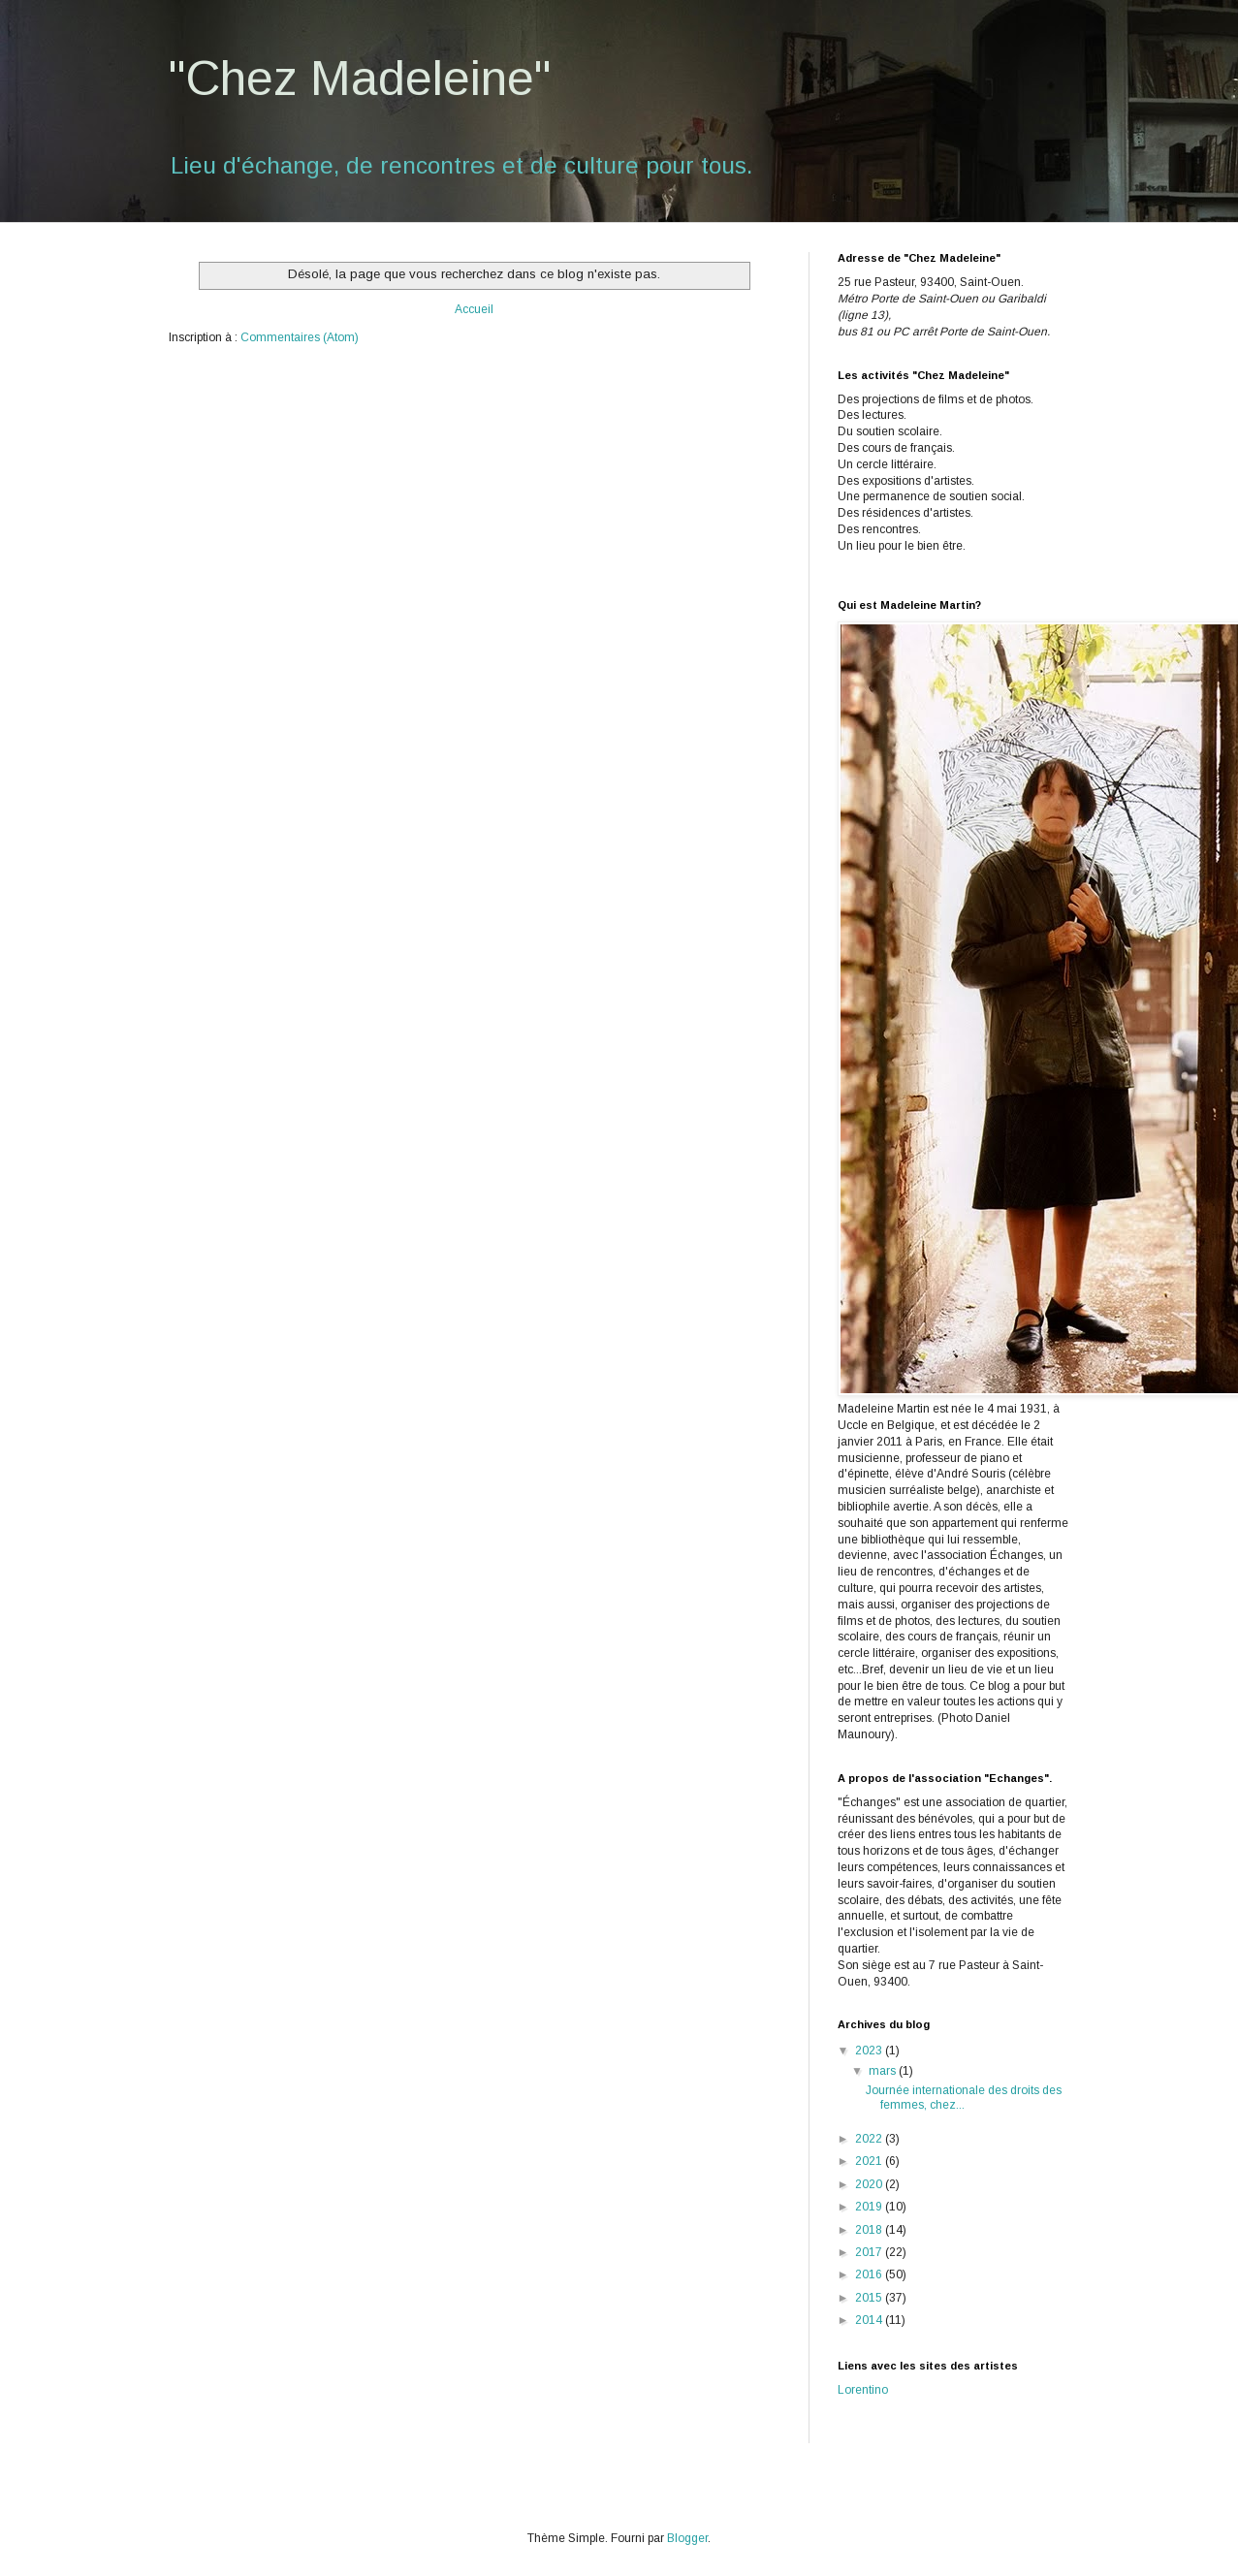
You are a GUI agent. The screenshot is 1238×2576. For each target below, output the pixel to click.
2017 (870, 2252)
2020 (870, 2184)
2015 (870, 2298)
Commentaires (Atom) (299, 337)
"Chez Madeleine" (360, 78)
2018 (870, 2230)
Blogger (687, 2538)
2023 (870, 2050)
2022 (870, 2139)
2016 (870, 2274)
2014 (870, 2320)
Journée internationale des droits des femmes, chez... (964, 2097)
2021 (870, 2161)
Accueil (474, 309)
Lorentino (863, 2390)
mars (884, 2071)
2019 (870, 2206)
